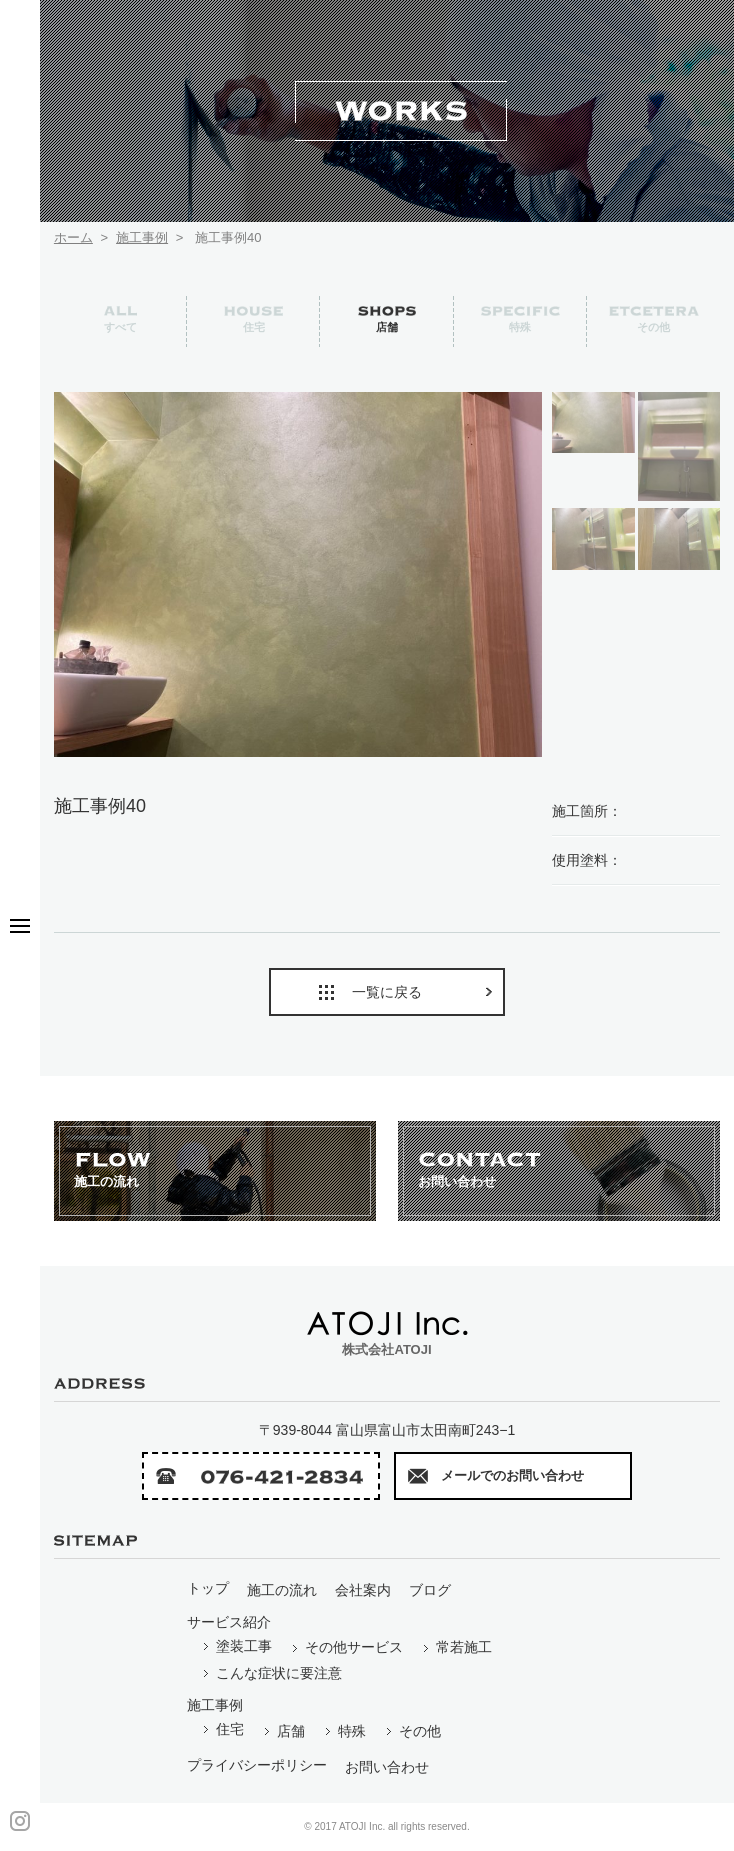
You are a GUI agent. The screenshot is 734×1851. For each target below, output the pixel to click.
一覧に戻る (407, 992)
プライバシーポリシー (257, 1765)
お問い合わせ (387, 1767)
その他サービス (346, 1647)
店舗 (283, 1731)
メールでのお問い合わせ (496, 1476)
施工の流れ (282, 1590)
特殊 (344, 1731)
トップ (208, 1588)
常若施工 (456, 1647)
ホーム (73, 237)
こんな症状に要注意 (271, 1673)
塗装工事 (236, 1646)
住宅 (222, 1729)
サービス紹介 (229, 1622)
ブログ (430, 1590)
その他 (412, 1731)
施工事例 (142, 237)
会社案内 (363, 1590)
